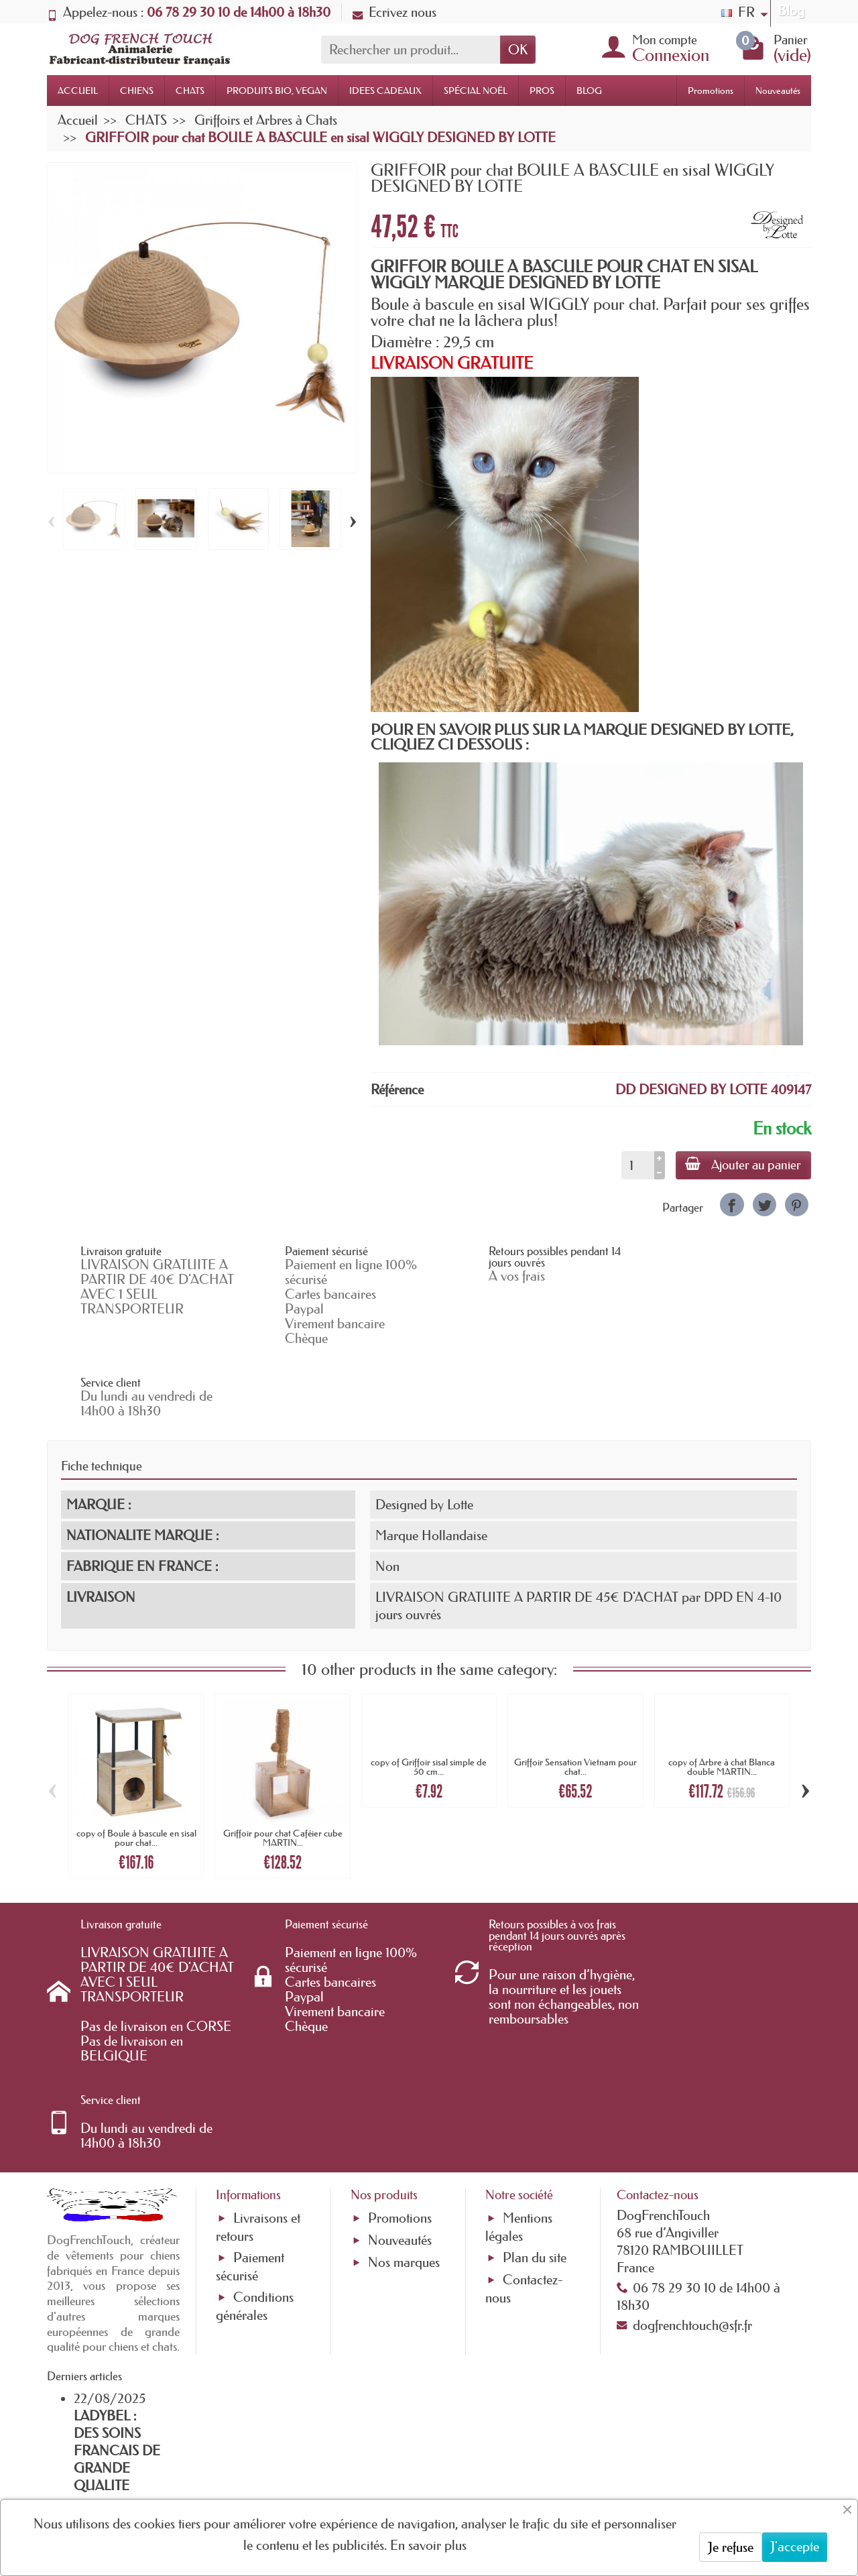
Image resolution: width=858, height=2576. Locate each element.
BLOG (589, 90)
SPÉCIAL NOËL (475, 90)
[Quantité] (635, 1165)
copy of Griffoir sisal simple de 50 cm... (429, 1694)
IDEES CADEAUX (385, 90)
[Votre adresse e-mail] (392, 2467)
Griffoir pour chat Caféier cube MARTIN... (283, 1766)
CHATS (190, 90)
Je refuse (730, 2547)
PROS (542, 90)
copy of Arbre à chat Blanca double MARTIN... (721, 1694)
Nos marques (404, 2119)
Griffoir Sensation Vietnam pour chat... (575, 1694)
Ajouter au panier (742, 1165)
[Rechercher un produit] (410, 50)
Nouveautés (777, 90)
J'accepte (794, 2546)
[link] (731, 1204)
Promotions (710, 90)
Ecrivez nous (394, 12)
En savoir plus (428, 2545)
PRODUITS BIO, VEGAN (277, 90)
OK (518, 50)
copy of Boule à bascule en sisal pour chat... (136, 1766)
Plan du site (534, 2114)
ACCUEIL (78, 90)
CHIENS (137, 90)
